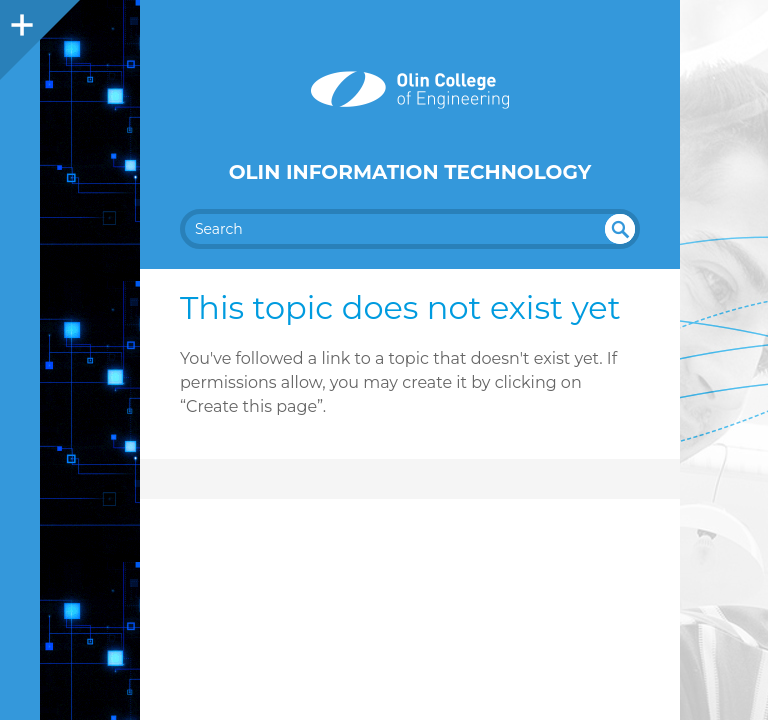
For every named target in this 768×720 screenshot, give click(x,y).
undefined (620, 229)
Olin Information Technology (410, 172)
